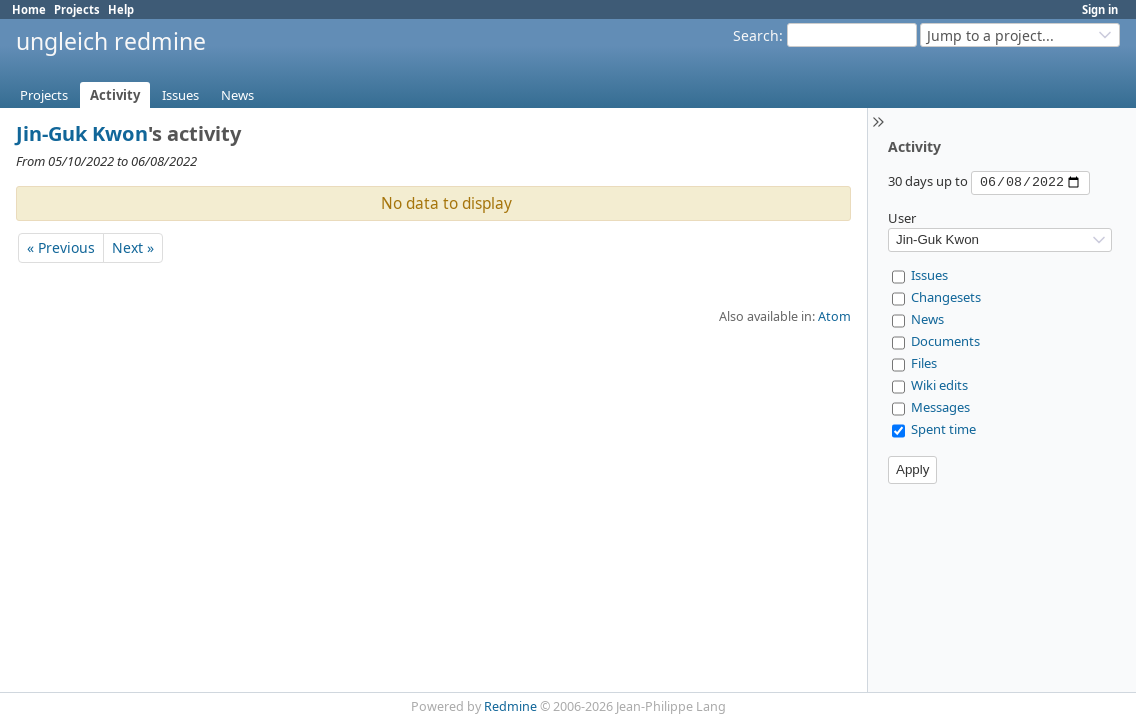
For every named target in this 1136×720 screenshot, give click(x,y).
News (237, 95)
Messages (940, 407)
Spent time (943, 429)
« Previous (61, 247)
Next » (133, 247)
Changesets (946, 297)
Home (29, 9)
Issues (180, 95)
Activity (115, 95)
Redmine (510, 706)
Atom (834, 316)
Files (924, 363)
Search (756, 35)
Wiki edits (939, 385)
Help (121, 9)
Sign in (1100, 9)
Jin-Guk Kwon (82, 133)
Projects (77, 9)
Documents (945, 341)
